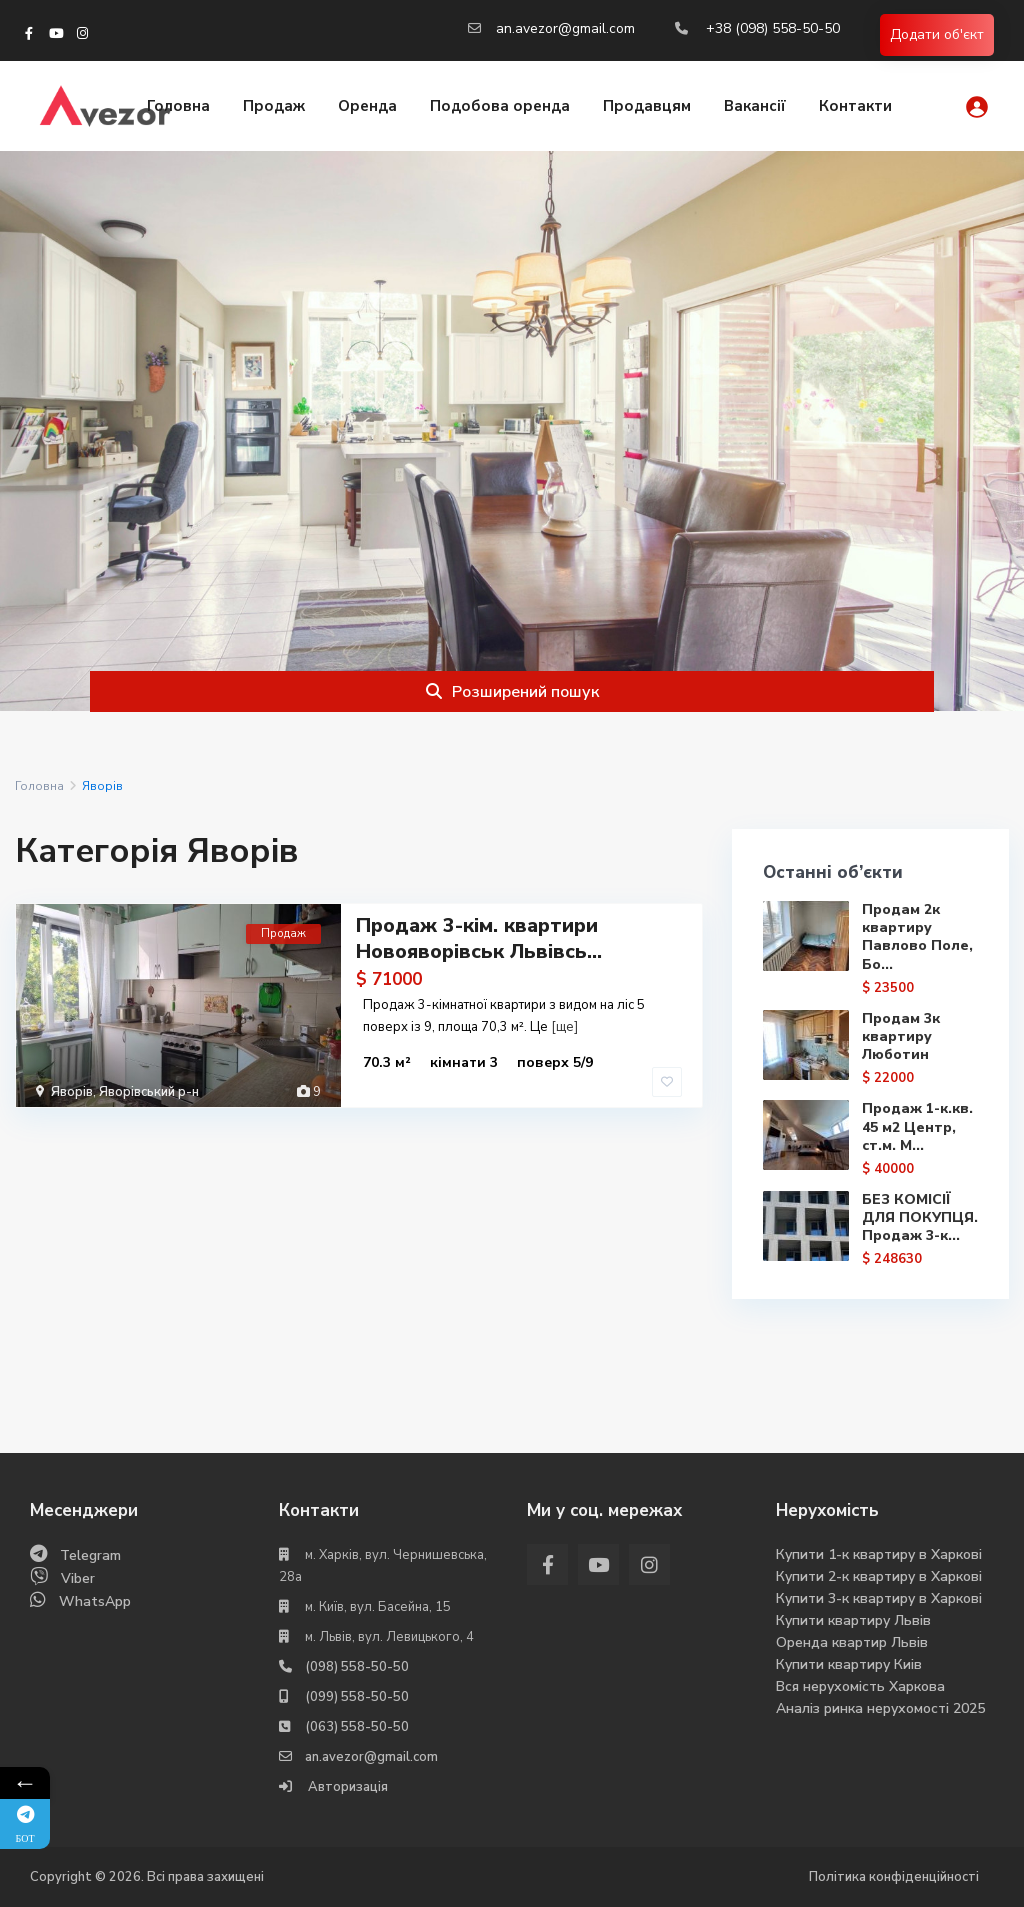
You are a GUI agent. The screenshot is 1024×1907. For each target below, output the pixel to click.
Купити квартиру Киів (849, 1664)
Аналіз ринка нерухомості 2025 (880, 1708)
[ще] (564, 1027)
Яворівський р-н (149, 1092)
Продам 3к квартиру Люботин (901, 1036)
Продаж (274, 106)
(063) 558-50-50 (357, 1727)
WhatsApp (95, 1601)
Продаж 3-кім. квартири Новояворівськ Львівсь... (479, 938)
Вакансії (755, 106)
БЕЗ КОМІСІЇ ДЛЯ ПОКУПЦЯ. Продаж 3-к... (920, 1217)
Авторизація (346, 1787)
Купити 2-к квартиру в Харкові (879, 1576)
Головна (178, 106)
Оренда (367, 106)
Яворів (72, 1092)
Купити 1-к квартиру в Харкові (879, 1554)
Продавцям (647, 106)
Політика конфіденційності (894, 1877)
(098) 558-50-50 (357, 1667)
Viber (78, 1578)
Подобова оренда (500, 106)
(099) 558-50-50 (357, 1697)
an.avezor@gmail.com (565, 28)
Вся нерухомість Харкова (860, 1686)
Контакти (855, 106)
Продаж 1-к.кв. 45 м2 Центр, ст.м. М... (917, 1126)
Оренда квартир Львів (852, 1642)
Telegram (90, 1555)
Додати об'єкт (937, 34)
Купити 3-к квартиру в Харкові (879, 1598)
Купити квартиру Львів (853, 1620)
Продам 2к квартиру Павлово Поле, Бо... (917, 937)
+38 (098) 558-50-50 (773, 28)
